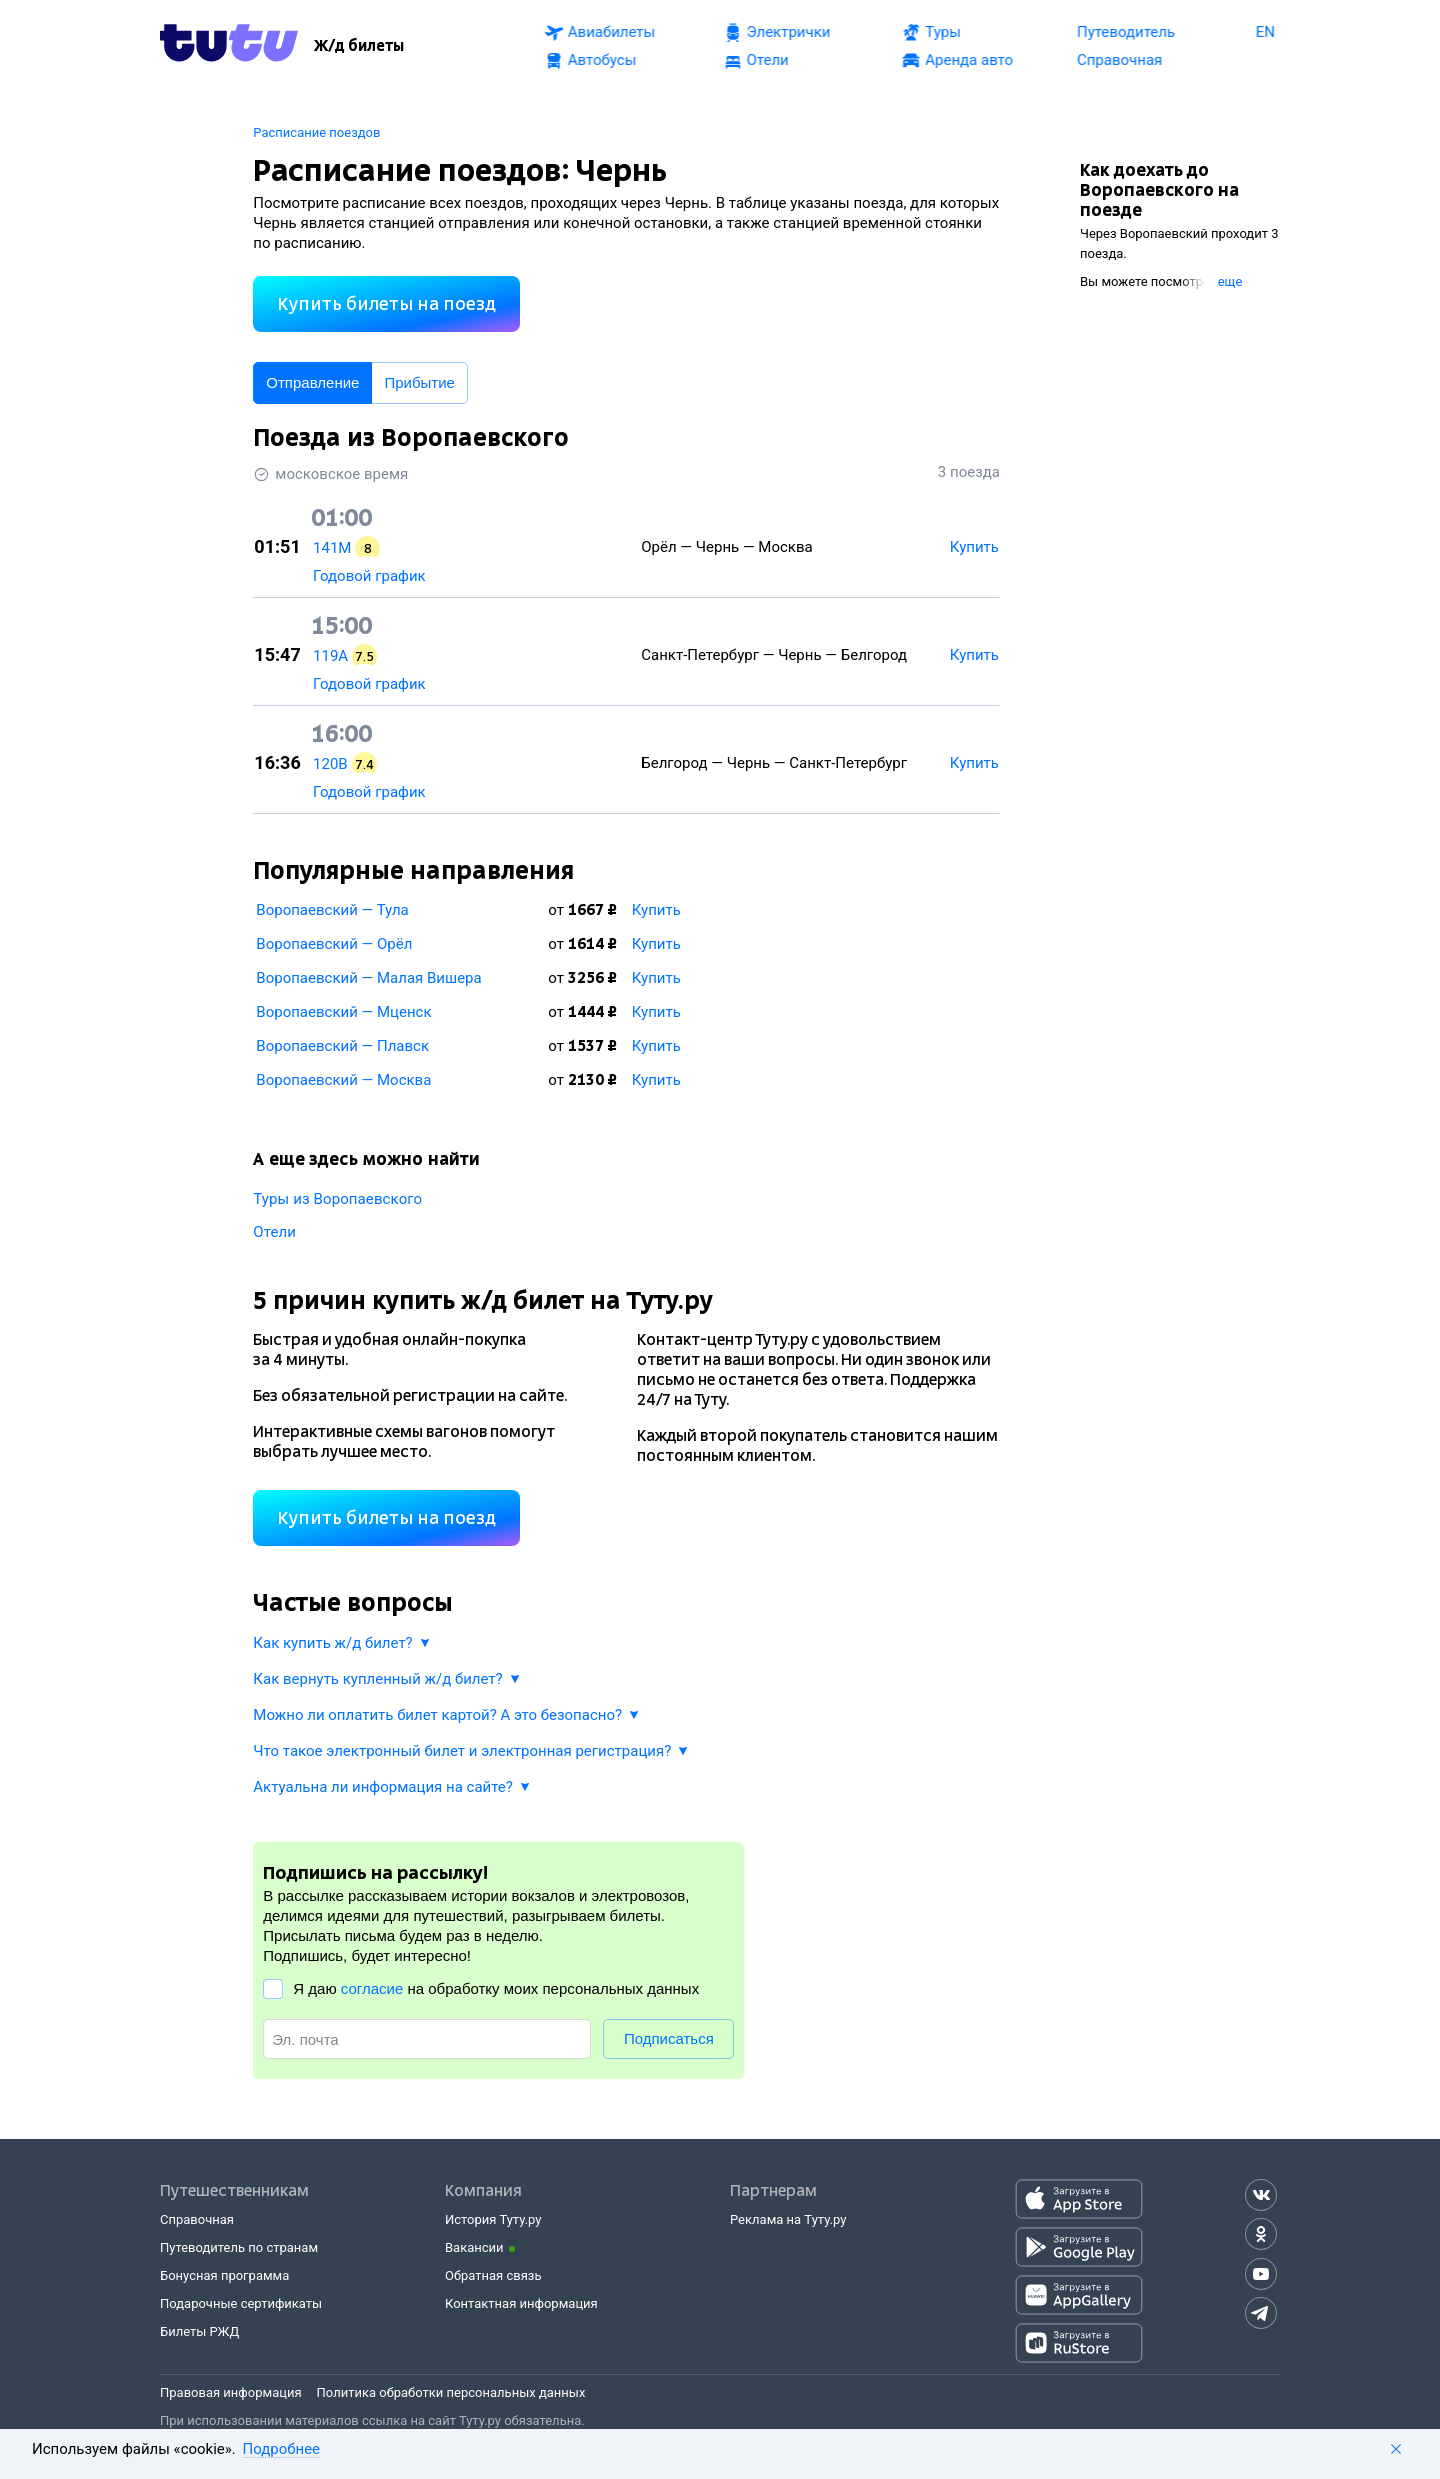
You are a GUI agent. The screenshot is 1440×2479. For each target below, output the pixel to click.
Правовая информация (231, 2392)
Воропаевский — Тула (332, 910)
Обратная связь (493, 2275)
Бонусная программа (224, 2275)
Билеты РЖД (199, 2331)
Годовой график (369, 576)
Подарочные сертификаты (241, 2303)
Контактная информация (521, 2303)
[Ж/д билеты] (359, 46)
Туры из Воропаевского (337, 1199)
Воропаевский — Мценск (343, 1012)
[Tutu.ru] (229, 46)
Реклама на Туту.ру (788, 2219)
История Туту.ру (493, 2219)
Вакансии (474, 2247)
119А (330, 656)
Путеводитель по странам (239, 2247)
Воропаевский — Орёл (334, 944)
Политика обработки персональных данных (451, 2392)
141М (332, 548)
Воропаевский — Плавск (342, 1046)
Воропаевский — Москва (343, 1080)
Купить (656, 910)
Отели (274, 1232)
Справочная (197, 2219)
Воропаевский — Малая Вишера (368, 978)
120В (330, 764)
